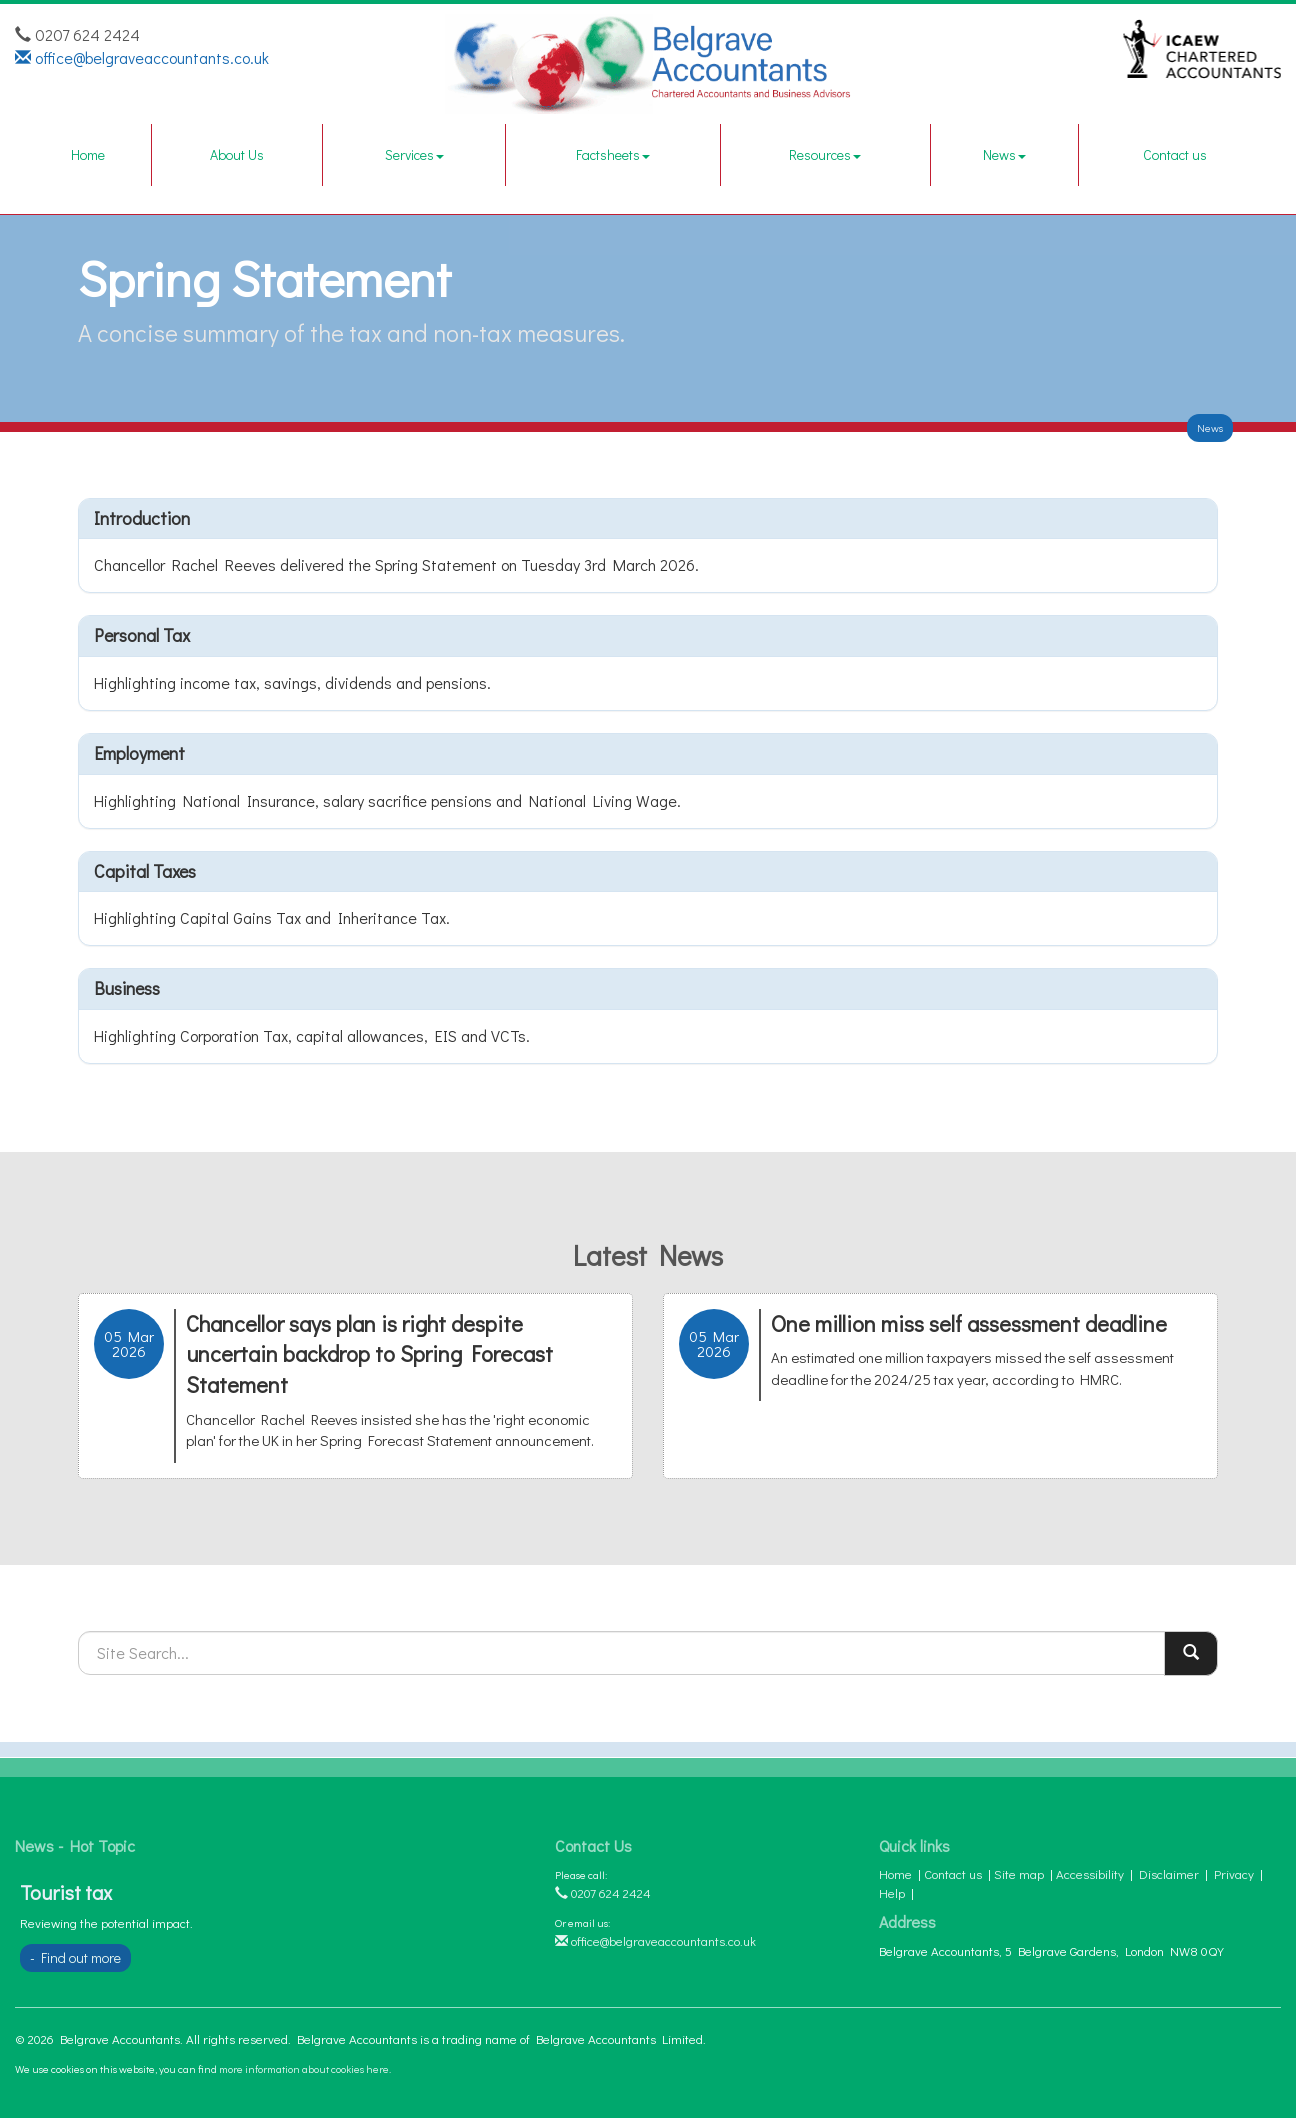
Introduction (142, 518)
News (1004, 154)
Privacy (1234, 1873)
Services (414, 154)
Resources (825, 154)
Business (127, 988)
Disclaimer (1169, 1873)
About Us (237, 154)
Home (88, 154)
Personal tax (142, 635)
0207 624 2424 (603, 1892)
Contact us (1175, 154)
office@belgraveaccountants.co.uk (142, 57)
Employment (139, 753)
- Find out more (75, 1957)
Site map (1019, 1873)
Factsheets (613, 154)
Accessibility (1090, 1873)
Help (892, 1892)
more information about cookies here (304, 2068)
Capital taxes (145, 871)
